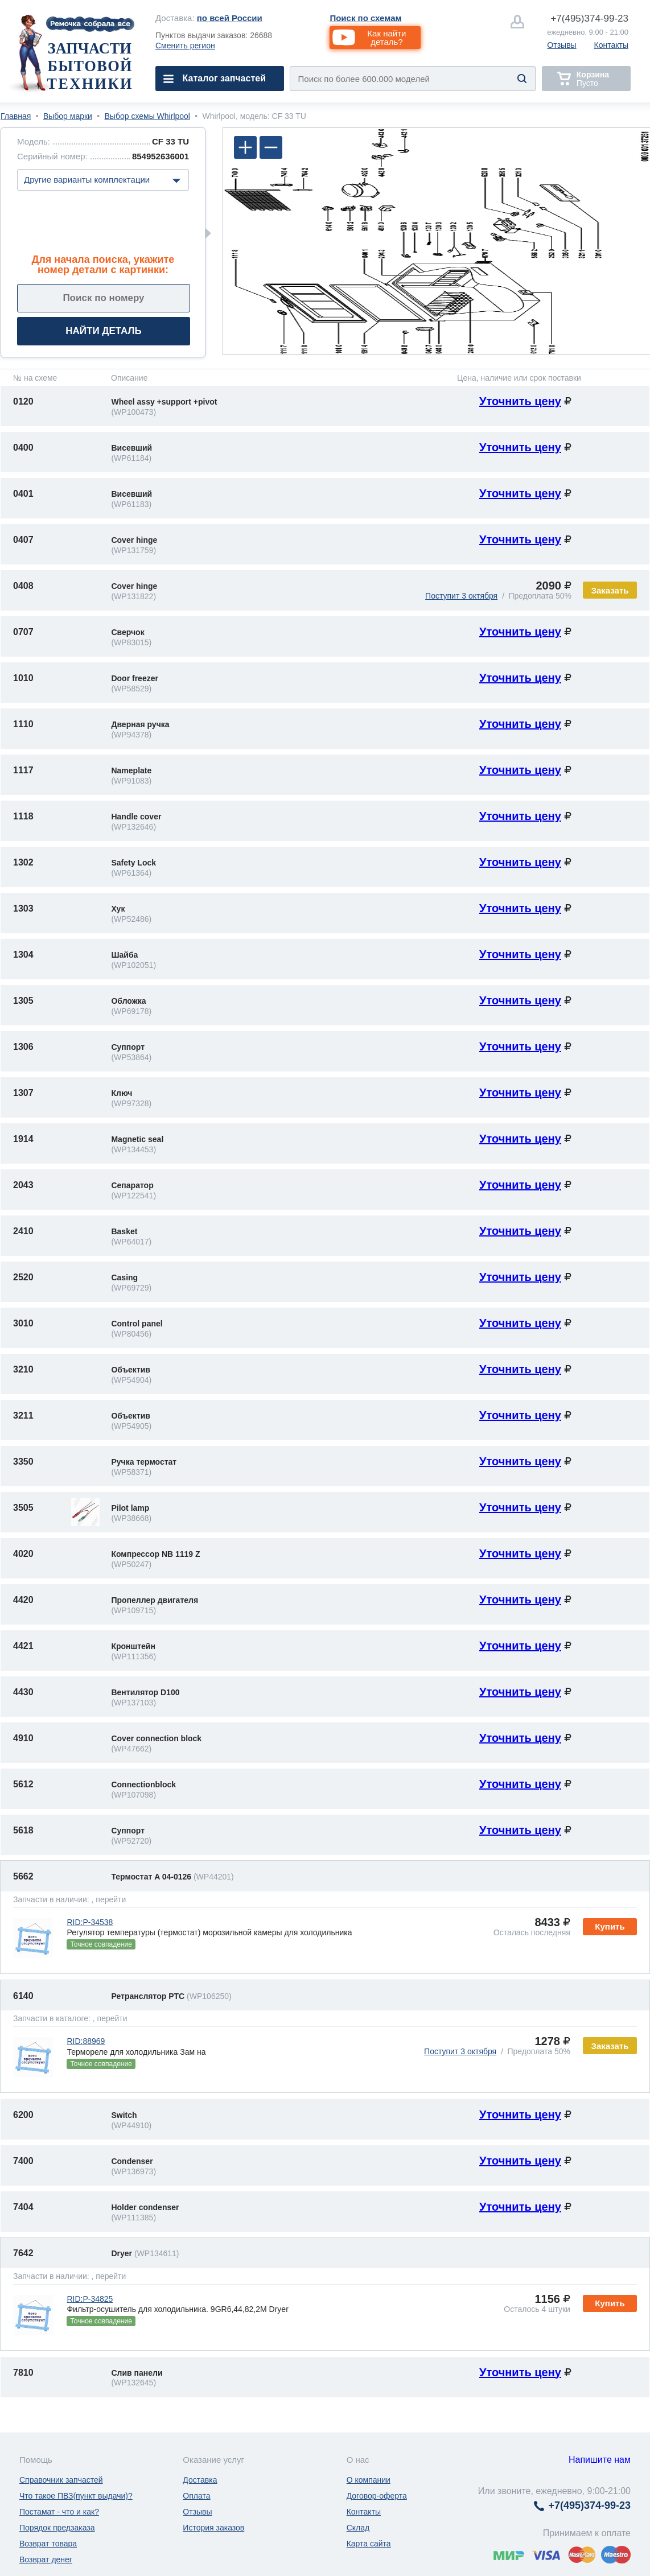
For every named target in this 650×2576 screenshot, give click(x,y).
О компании (368, 2479)
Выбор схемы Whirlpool (147, 116)
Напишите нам (600, 2459)
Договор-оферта (377, 2495)
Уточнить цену (520, 401)
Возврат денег (45, 2559)
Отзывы (561, 45)
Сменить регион (185, 45)
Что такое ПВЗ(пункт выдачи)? (76, 2495)
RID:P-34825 (90, 2298)
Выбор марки (67, 116)
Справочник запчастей (61, 2479)
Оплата (196, 2495)
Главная (16, 116)
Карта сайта (369, 2543)
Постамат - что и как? (59, 2511)
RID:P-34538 (90, 1922)
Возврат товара (48, 2543)
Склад (358, 2527)
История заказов (213, 2527)
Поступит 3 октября (461, 595)
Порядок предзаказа (57, 2527)
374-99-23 (589, 18)
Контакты (611, 45)
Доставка (200, 2479)
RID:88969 (86, 2041)
